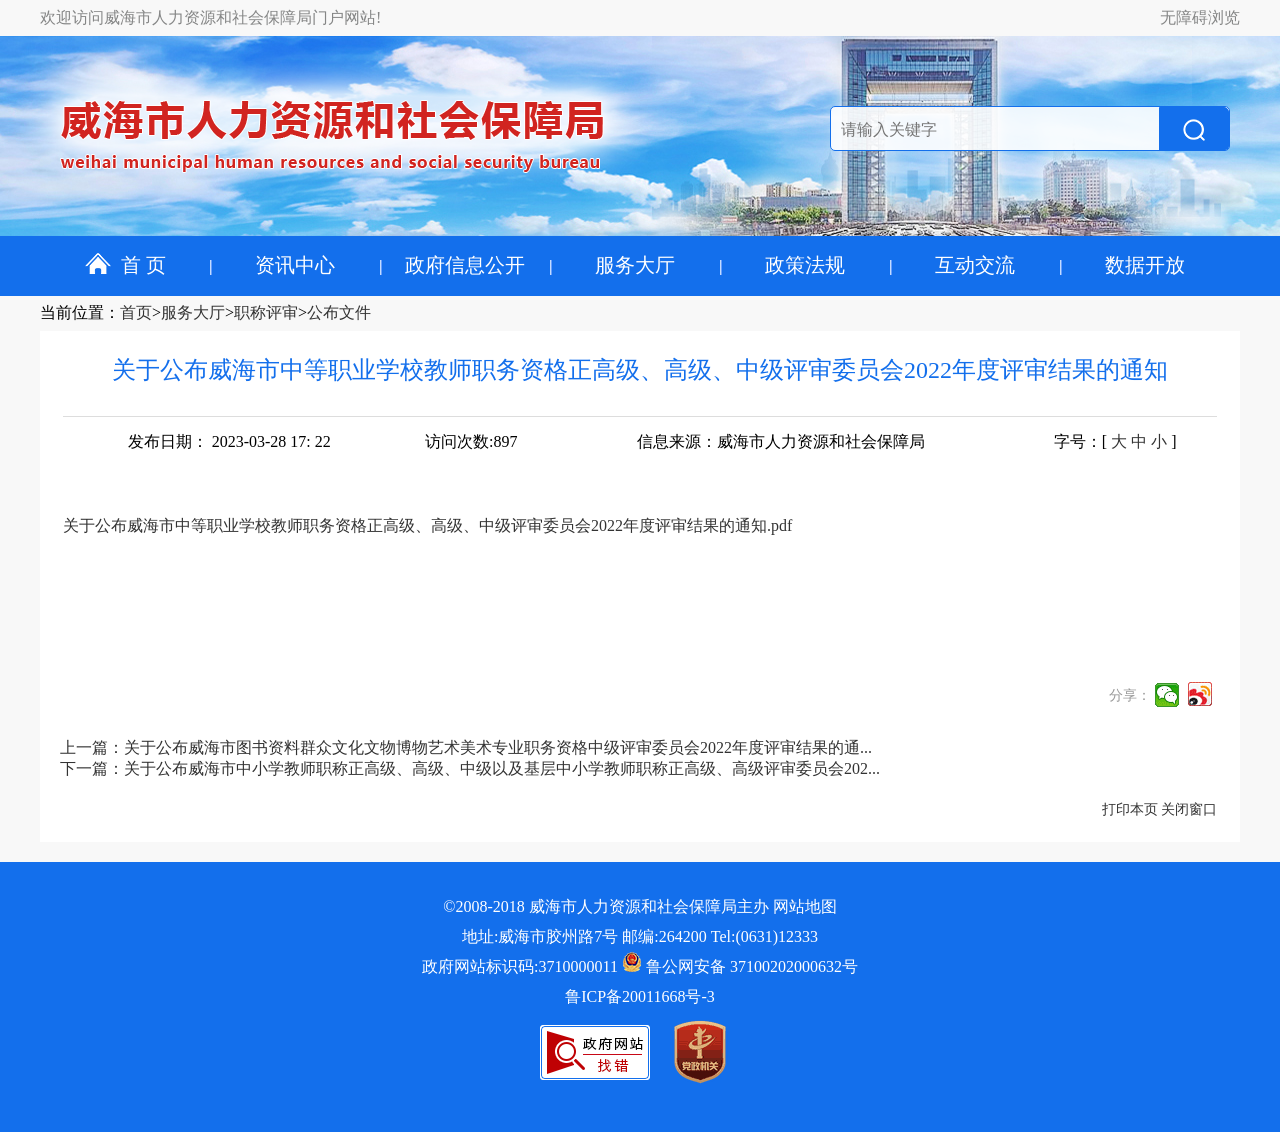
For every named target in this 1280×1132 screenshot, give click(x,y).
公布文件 (339, 312)
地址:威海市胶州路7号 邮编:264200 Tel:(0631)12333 (640, 936)
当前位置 (72, 312)
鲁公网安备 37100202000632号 (740, 966)
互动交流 (975, 265)
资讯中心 (295, 265)
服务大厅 (635, 265)
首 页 (125, 265)
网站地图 (805, 906)
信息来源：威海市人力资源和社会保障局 (781, 441)
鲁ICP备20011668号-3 (640, 996)
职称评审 (266, 312)
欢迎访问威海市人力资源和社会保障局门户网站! (210, 17)
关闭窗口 (1189, 809)
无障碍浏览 (1200, 17)
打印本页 (1130, 809)
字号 (1070, 441)
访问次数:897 (471, 441)
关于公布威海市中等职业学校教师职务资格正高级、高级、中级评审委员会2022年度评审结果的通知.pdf (427, 525)
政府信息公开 (465, 265)
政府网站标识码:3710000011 (520, 966)
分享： (1130, 695)
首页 (136, 312)
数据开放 (1145, 265)
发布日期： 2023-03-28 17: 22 (229, 441)
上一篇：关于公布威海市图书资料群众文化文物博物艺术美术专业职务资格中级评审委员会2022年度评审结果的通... (466, 747)
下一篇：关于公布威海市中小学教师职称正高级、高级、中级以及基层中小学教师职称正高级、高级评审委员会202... (470, 768)
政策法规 (805, 265)
